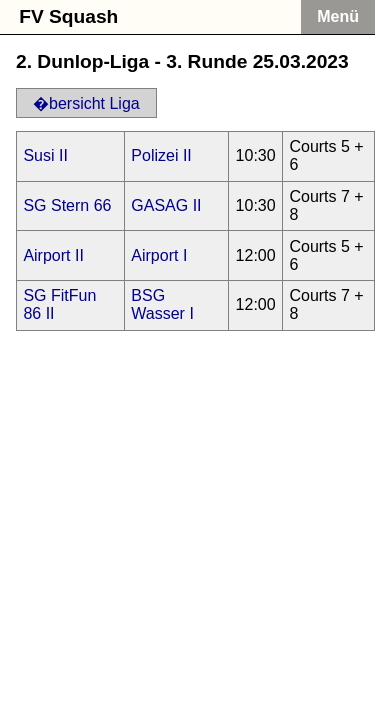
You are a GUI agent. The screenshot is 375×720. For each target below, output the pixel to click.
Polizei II (161, 155)
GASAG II (166, 205)
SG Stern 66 (67, 205)
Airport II (53, 255)
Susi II (45, 155)
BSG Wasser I (162, 304)
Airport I (159, 255)
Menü (338, 16)
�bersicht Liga (86, 103)
